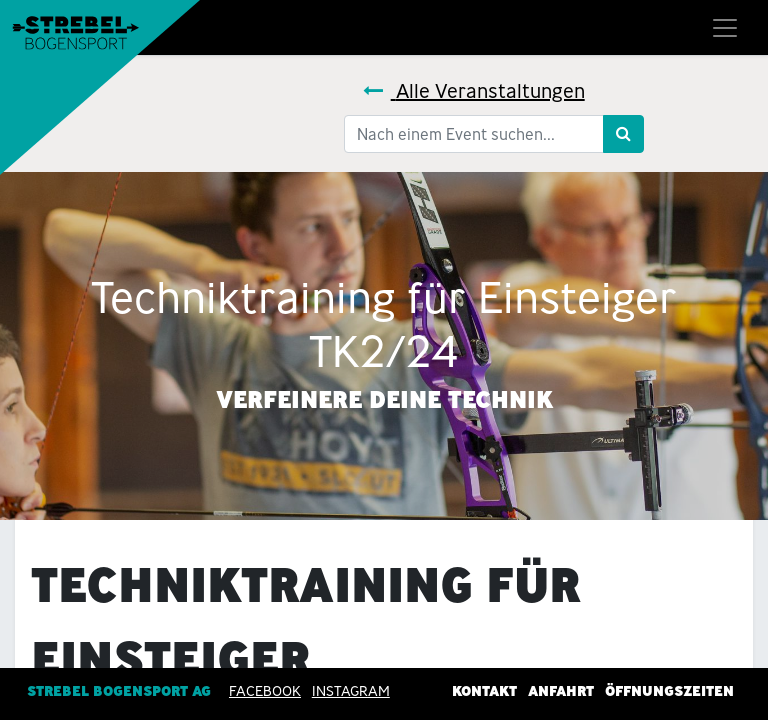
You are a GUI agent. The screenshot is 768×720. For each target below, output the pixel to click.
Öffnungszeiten (669, 691)
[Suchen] (623, 134)
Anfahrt (561, 691)
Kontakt (484, 691)
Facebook (265, 691)
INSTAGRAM (351, 691)
